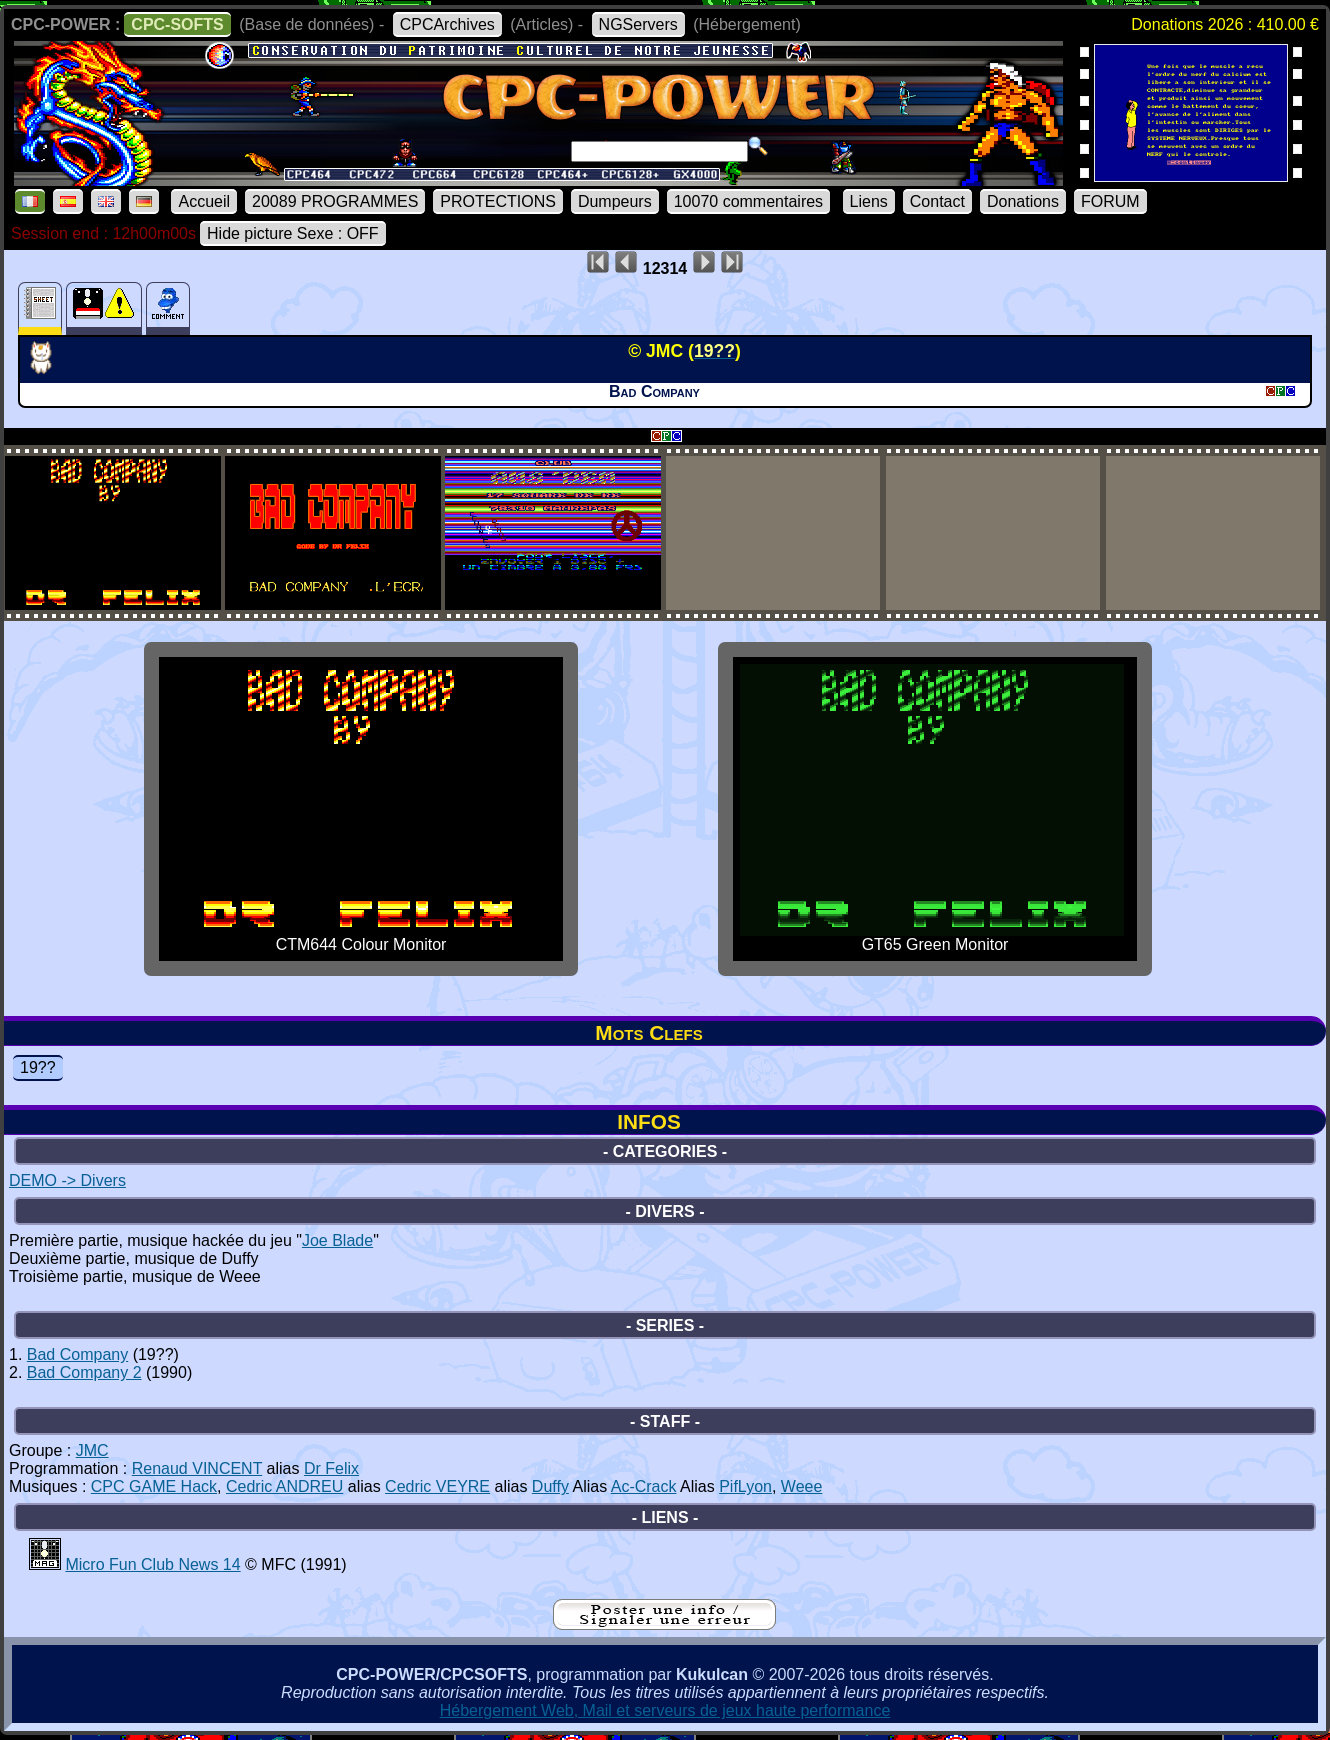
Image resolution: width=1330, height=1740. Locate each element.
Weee (802, 1486)
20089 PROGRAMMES (335, 201)
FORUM (1110, 201)
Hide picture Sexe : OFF (293, 233)
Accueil (204, 201)
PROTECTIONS (498, 201)
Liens (869, 201)
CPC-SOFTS (177, 24)
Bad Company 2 (84, 1372)
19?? (38, 1067)
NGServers (638, 24)
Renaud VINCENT (197, 1468)
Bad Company (77, 1354)
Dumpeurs (615, 201)
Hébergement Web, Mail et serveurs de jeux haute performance (665, 1710)
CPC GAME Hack (154, 1486)
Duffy (550, 1486)
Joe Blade (337, 1240)
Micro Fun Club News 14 (152, 1564)
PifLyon (745, 1486)
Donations (1023, 201)
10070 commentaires (748, 201)
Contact (937, 201)
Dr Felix (331, 1468)
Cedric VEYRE (437, 1486)
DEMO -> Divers (67, 1180)
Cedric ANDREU (284, 1486)
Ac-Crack (644, 1486)
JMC (92, 1450)
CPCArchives (447, 24)
